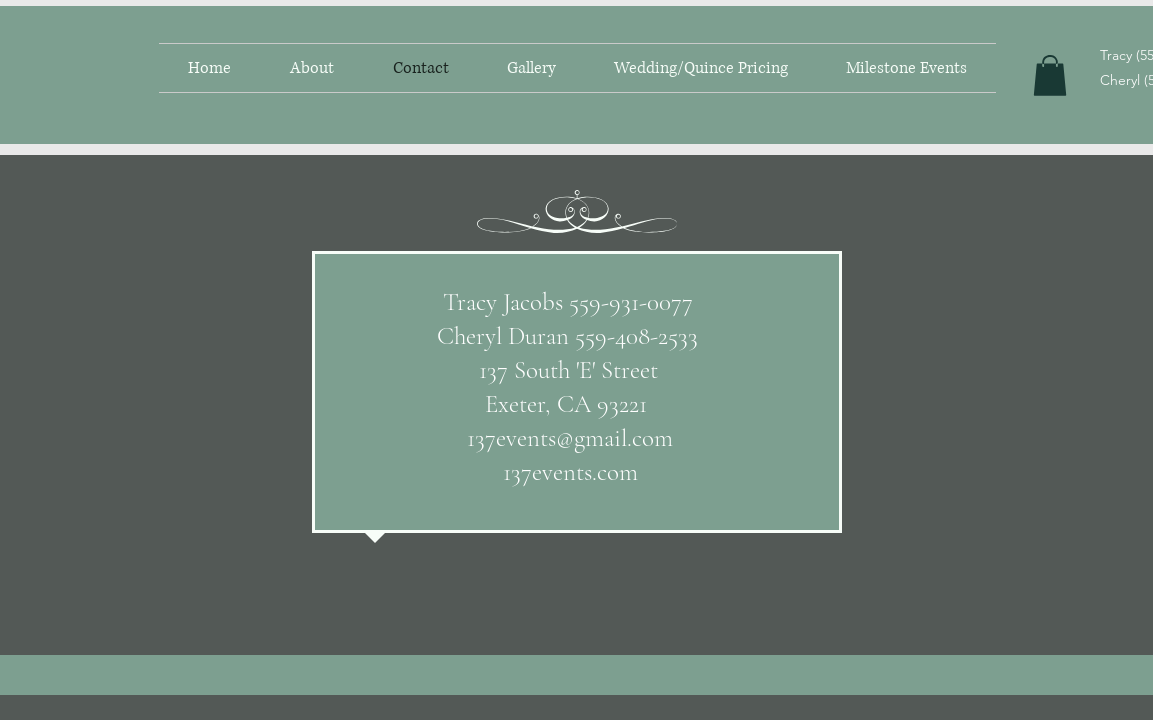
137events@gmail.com (570, 438)
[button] (1050, 75)
